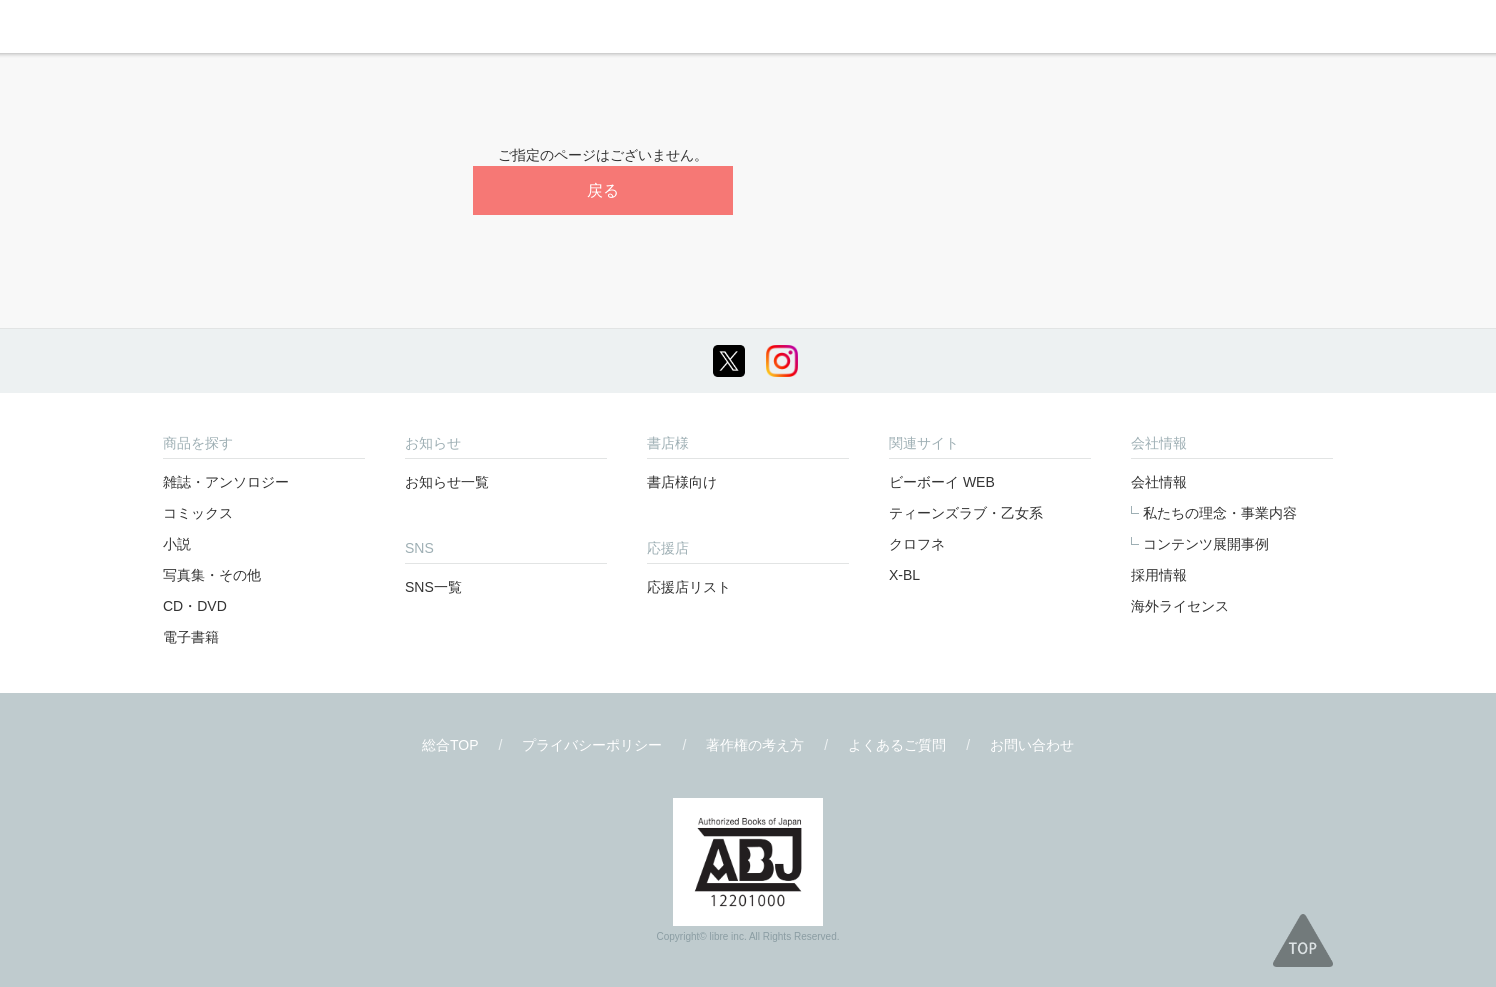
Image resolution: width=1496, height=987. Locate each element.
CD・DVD (195, 606)
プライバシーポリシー (592, 745)
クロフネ (917, 544)
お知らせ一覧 (447, 482)
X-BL (904, 575)
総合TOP (450, 745)
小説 (177, 544)
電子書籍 (191, 637)
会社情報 (1159, 482)
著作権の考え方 (755, 745)
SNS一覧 (433, 587)
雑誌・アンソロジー (226, 482)
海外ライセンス (1180, 606)
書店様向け (682, 482)
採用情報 (1159, 575)
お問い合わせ (1032, 745)
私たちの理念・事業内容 (1220, 513)
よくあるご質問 (897, 745)
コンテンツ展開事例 (1206, 544)
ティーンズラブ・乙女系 (966, 513)
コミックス (198, 513)
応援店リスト (689, 587)
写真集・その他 (212, 575)
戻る (603, 190)
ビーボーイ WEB (942, 482)
